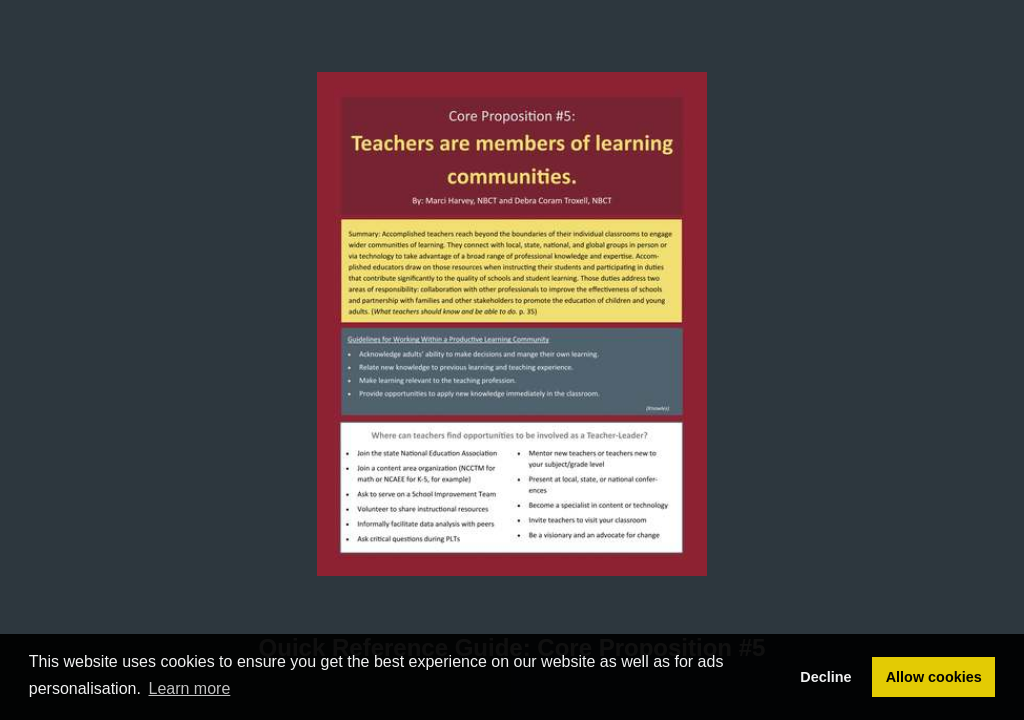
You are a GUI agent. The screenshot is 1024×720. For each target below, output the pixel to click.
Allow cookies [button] (934, 677)
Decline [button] (825, 677)
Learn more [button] (190, 688)
